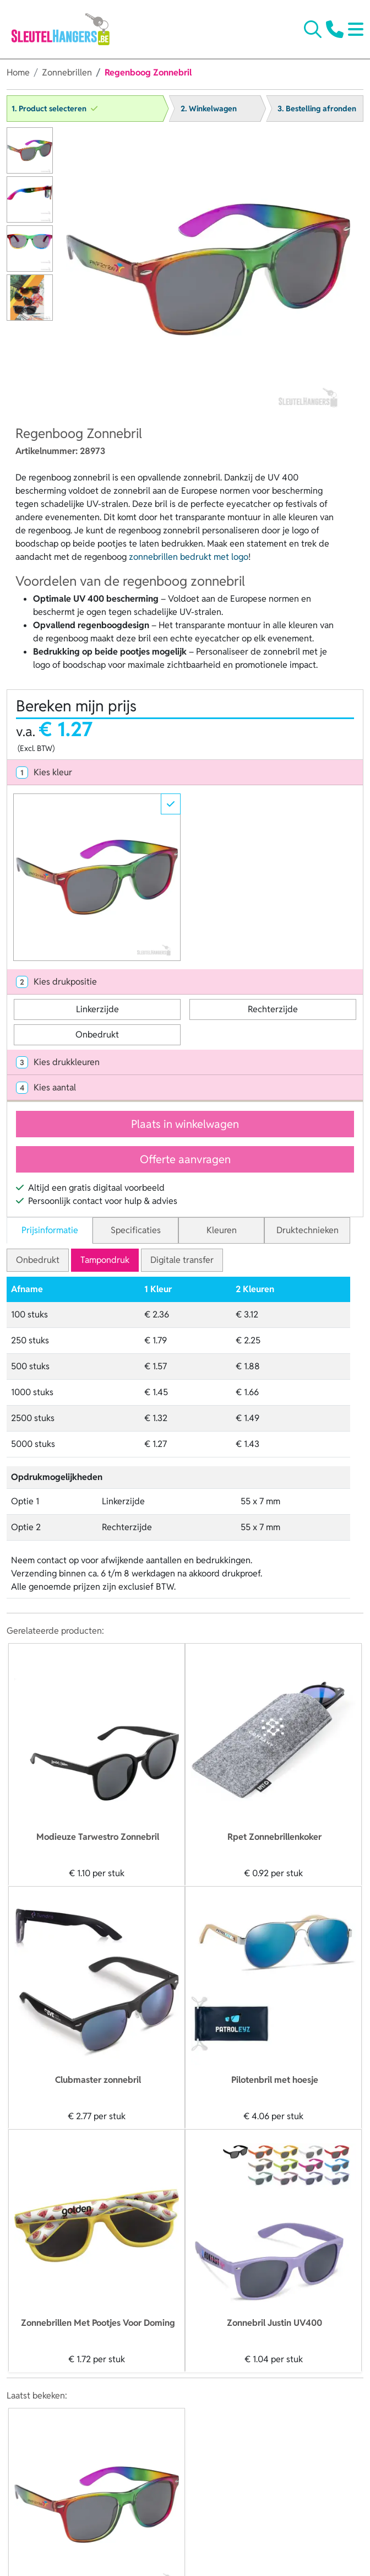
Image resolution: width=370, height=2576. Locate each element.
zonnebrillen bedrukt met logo (188, 557)
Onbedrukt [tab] (37, 1260)
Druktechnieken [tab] (307, 1230)
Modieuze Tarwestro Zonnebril (97, 1837)
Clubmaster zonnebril (98, 2080)
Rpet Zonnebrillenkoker (274, 1837)
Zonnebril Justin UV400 (274, 2323)
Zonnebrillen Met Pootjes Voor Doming (98, 2323)
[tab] (185, 772)
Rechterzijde (273, 1009)
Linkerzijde (97, 1009)
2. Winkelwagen (209, 109)
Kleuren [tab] (221, 1230)
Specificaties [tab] (136, 1230)
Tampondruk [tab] (104, 1260)
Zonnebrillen (67, 72)
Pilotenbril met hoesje (274, 2080)
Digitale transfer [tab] (182, 1260)
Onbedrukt (97, 1034)
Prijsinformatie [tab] (49, 1230)
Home (18, 72)
